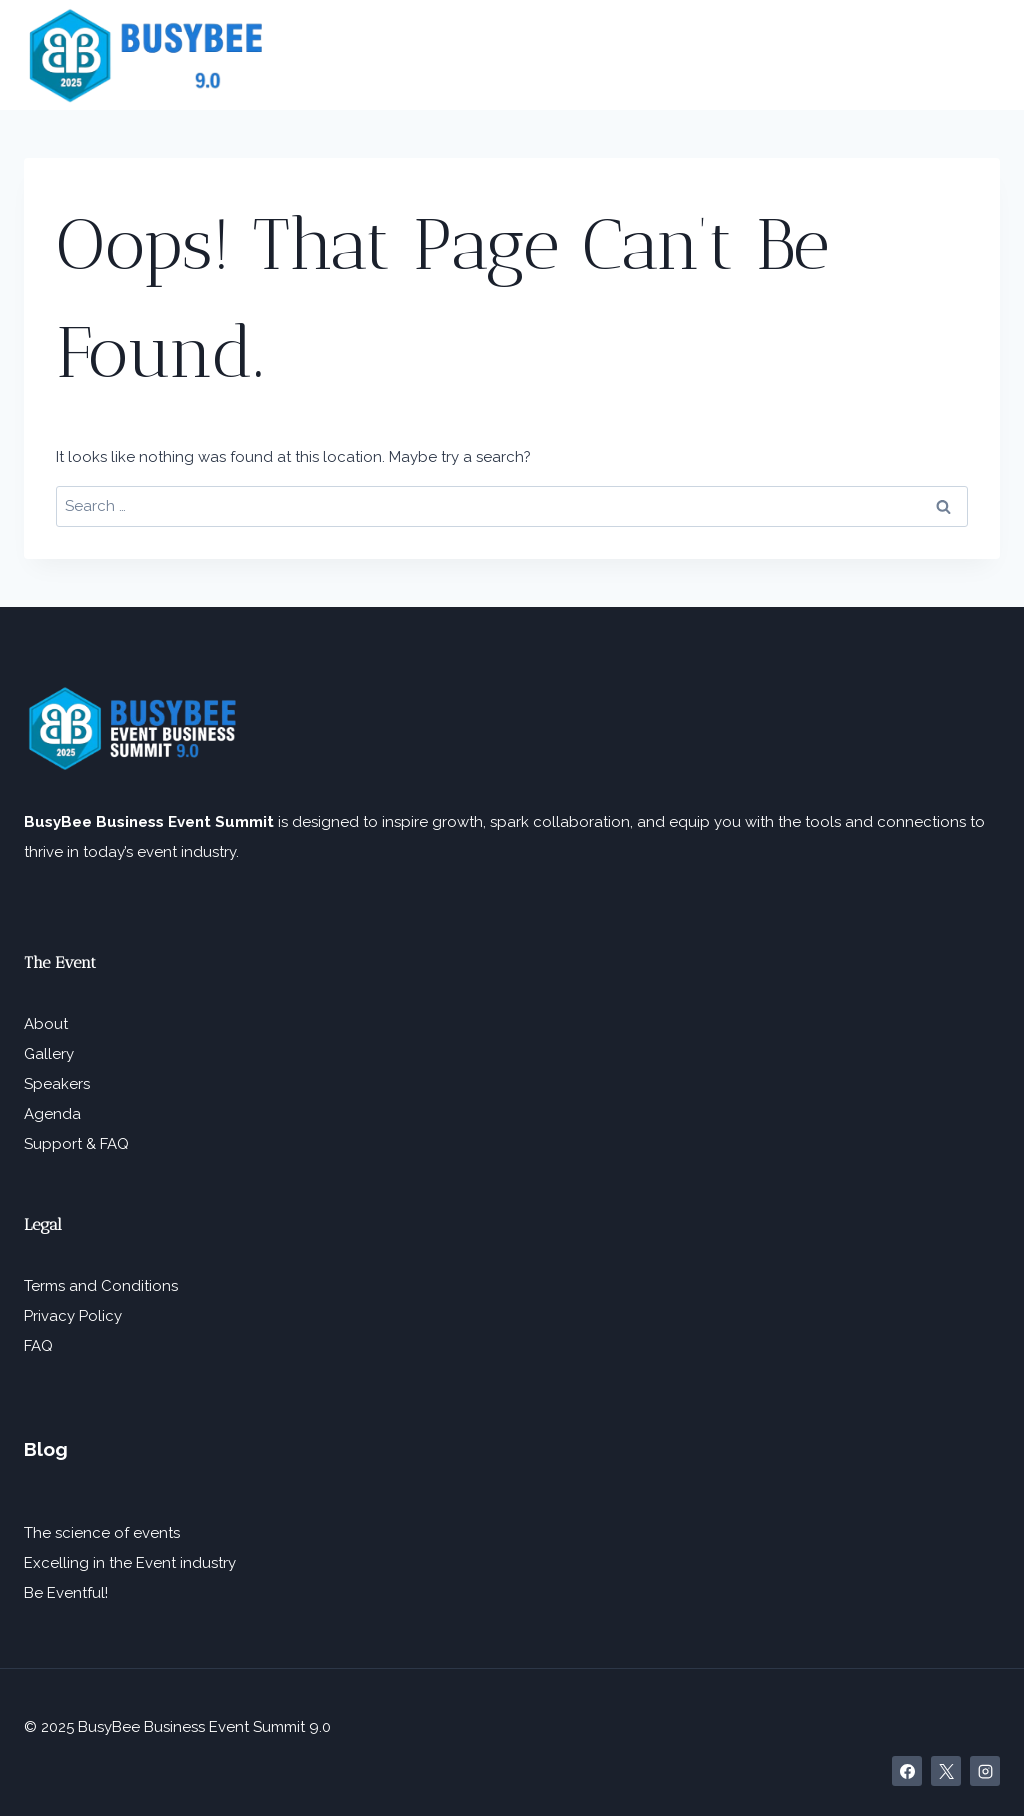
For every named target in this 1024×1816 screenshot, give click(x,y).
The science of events (102, 1533)
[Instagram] (985, 1771)
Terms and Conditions (101, 1286)
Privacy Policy (73, 1316)
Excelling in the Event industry (130, 1563)
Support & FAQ (76, 1144)
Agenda (52, 1114)
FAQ (38, 1346)
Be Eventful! (66, 1593)
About (46, 1024)
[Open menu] (978, 55)
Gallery (49, 1054)
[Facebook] (907, 1771)
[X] (946, 1771)
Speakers (57, 1084)
